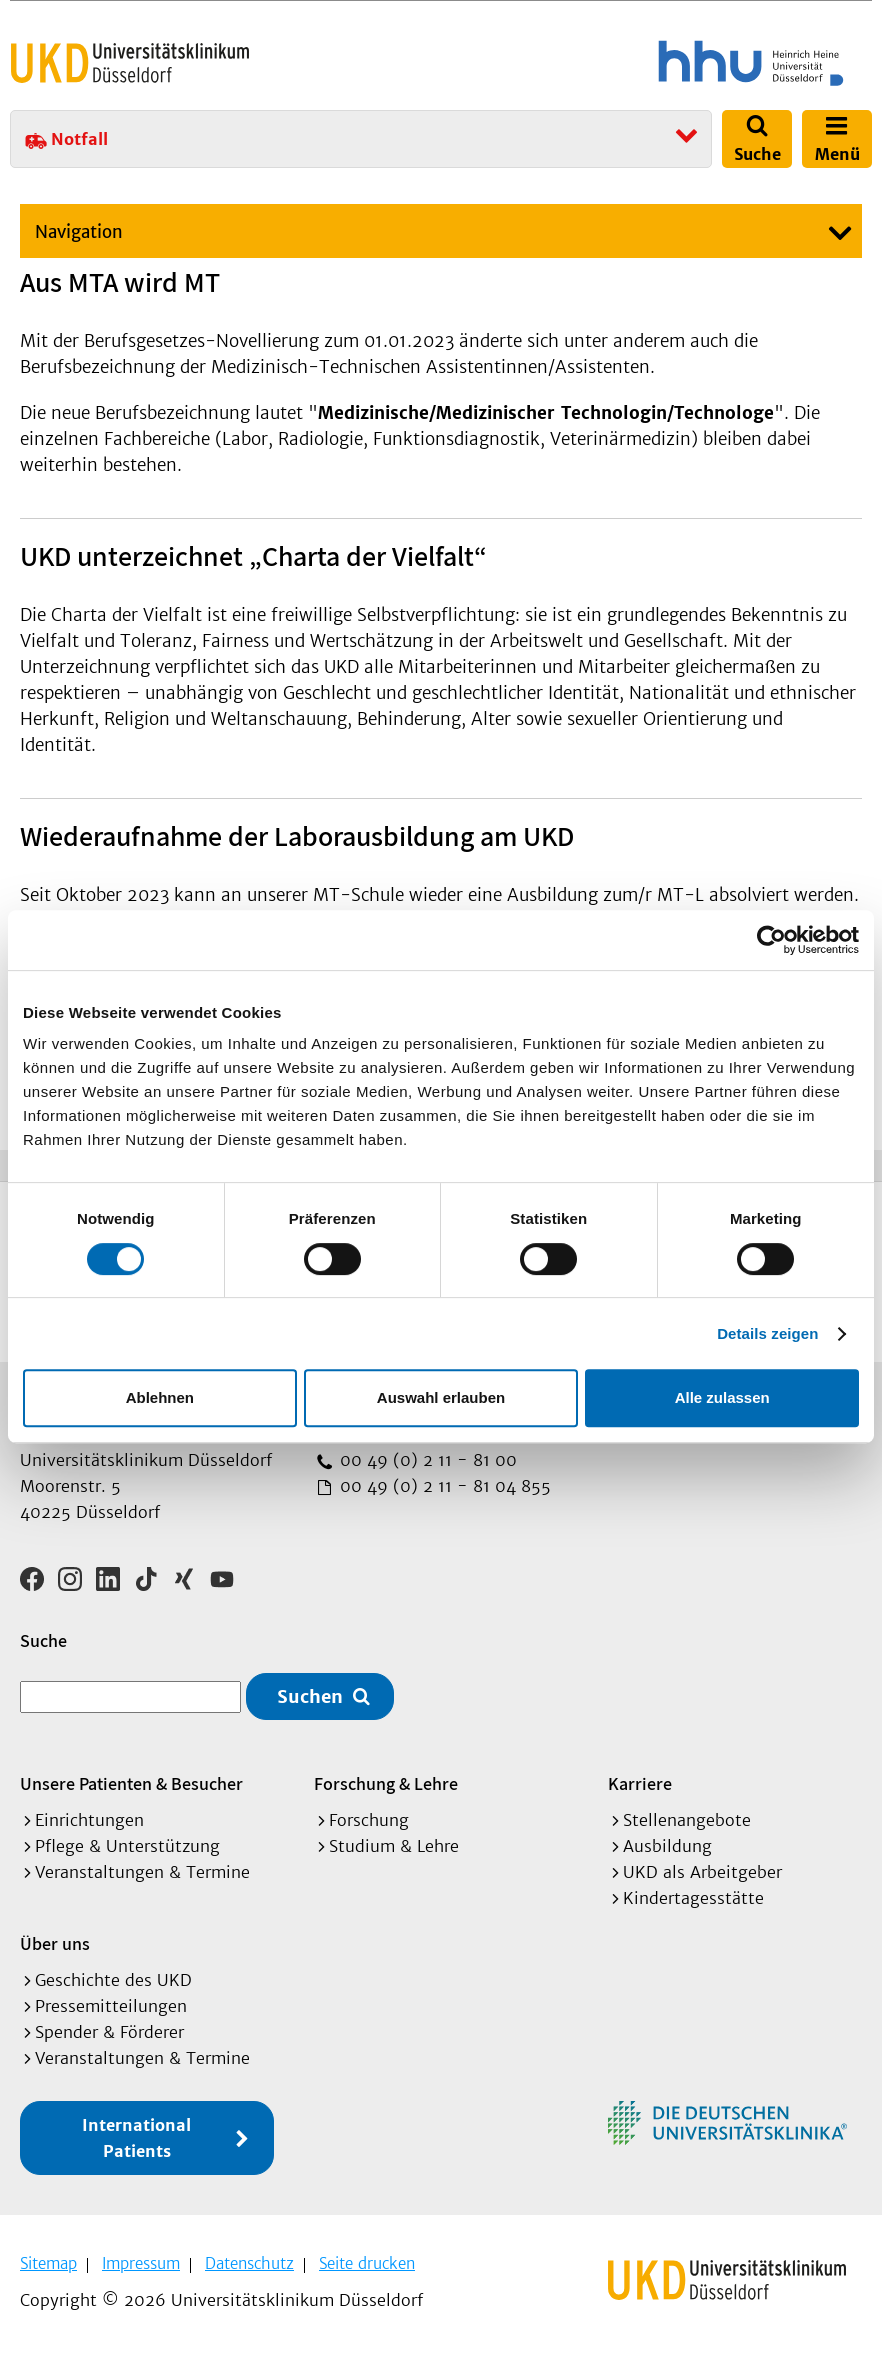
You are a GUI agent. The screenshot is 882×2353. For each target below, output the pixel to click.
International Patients (136, 2138)
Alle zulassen (722, 1397)
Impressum (141, 2263)
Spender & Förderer (109, 2032)
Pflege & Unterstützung (127, 1846)
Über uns (55, 1943)
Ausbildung (667, 1846)
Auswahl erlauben (441, 1397)
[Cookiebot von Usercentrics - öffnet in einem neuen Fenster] (771, 940)
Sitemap (48, 2263)
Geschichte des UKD (113, 1980)
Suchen (310, 1696)
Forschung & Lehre (386, 1783)
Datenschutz (249, 2263)
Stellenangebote (687, 1820)
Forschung (369, 1820)
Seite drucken (367, 2263)
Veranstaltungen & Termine (142, 1872)
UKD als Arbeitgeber (702, 1872)
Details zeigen (767, 1333)
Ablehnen (160, 1397)
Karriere (640, 1783)
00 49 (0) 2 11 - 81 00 (426, 1460)
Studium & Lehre (394, 1846)
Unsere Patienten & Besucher (131, 1783)
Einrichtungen (89, 1820)
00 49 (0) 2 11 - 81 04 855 (443, 1486)
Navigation (79, 232)
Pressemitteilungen (111, 2006)
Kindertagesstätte (693, 1898)
